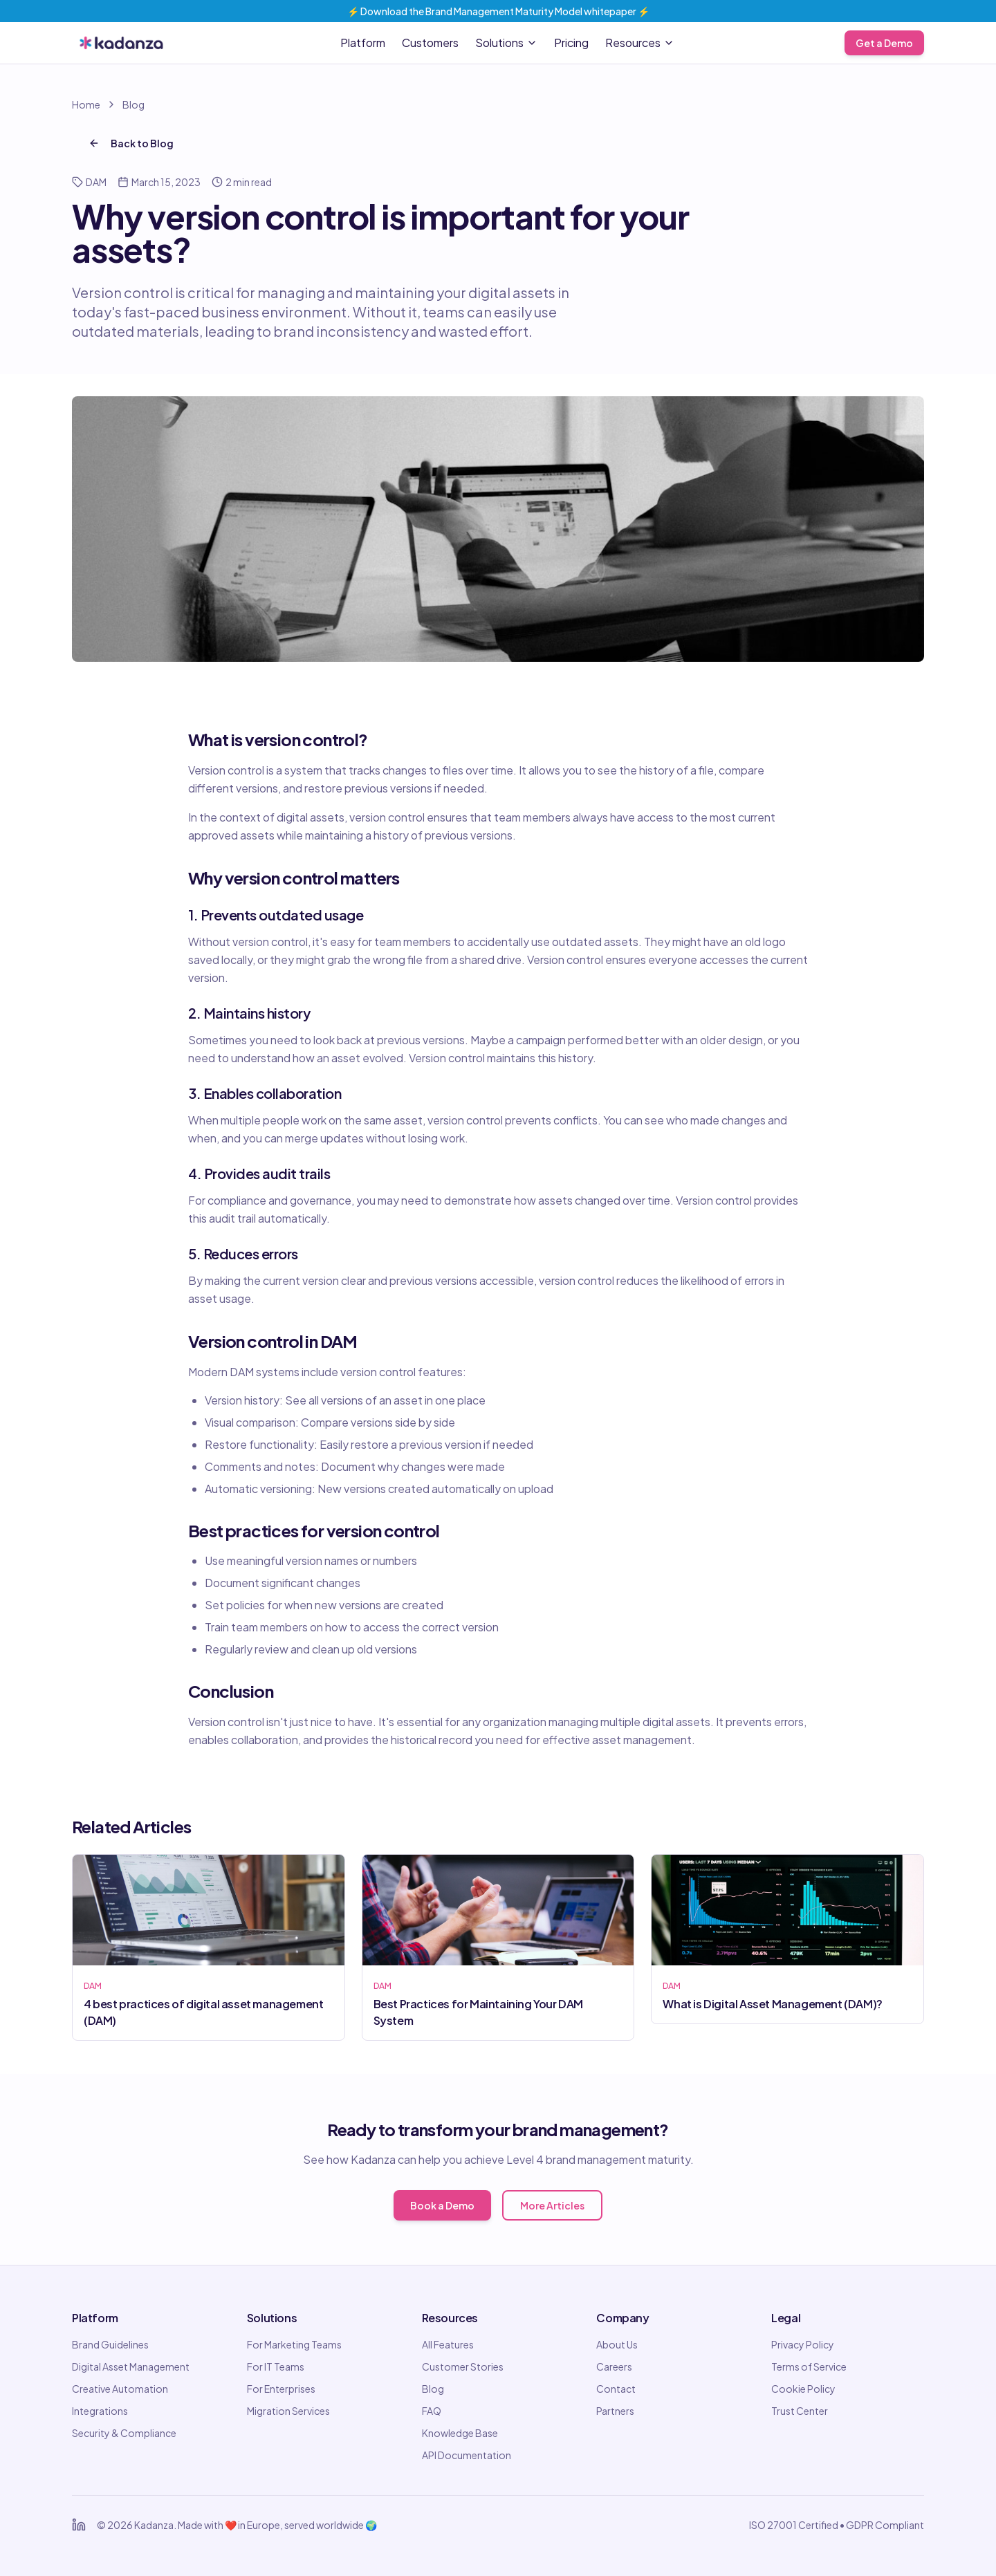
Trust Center (799, 2410)
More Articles (552, 2205)
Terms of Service (809, 2366)
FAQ (431, 2410)
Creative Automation (120, 2388)
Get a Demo (884, 43)
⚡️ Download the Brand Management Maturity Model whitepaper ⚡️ (498, 11)
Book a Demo (442, 2205)
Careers (614, 2366)
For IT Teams (275, 2366)
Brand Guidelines (110, 2344)
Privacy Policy (802, 2344)
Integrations (100, 2410)
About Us (617, 2344)
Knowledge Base (460, 2433)
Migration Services (288, 2410)
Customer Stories (463, 2366)
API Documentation (466, 2455)
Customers (430, 42)
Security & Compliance (124, 2433)
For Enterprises (281, 2388)
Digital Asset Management (131, 2366)
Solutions (506, 42)
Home (86, 104)
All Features (448, 2344)
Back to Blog (131, 143)
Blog (133, 104)
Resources (639, 42)
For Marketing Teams (294, 2344)
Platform (362, 42)
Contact (616, 2388)
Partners (615, 2410)
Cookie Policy (803, 2388)
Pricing (571, 42)
